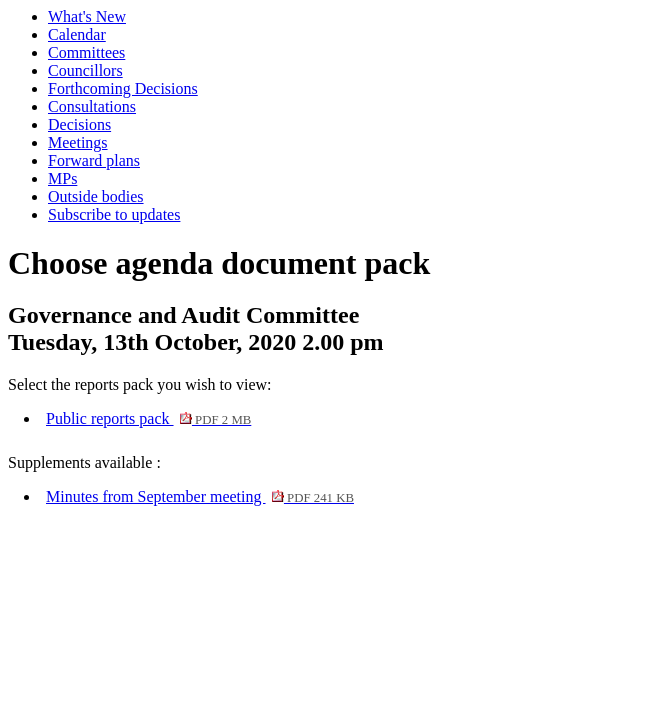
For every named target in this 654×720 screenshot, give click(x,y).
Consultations (92, 106)
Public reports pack (148, 418)
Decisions (79, 124)
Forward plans (94, 160)
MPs (62, 178)
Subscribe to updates (114, 214)
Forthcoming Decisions (123, 88)
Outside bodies (96, 196)
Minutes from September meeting (200, 496)
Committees (86, 52)
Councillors (85, 70)
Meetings (78, 142)
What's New (87, 16)
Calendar (77, 34)
